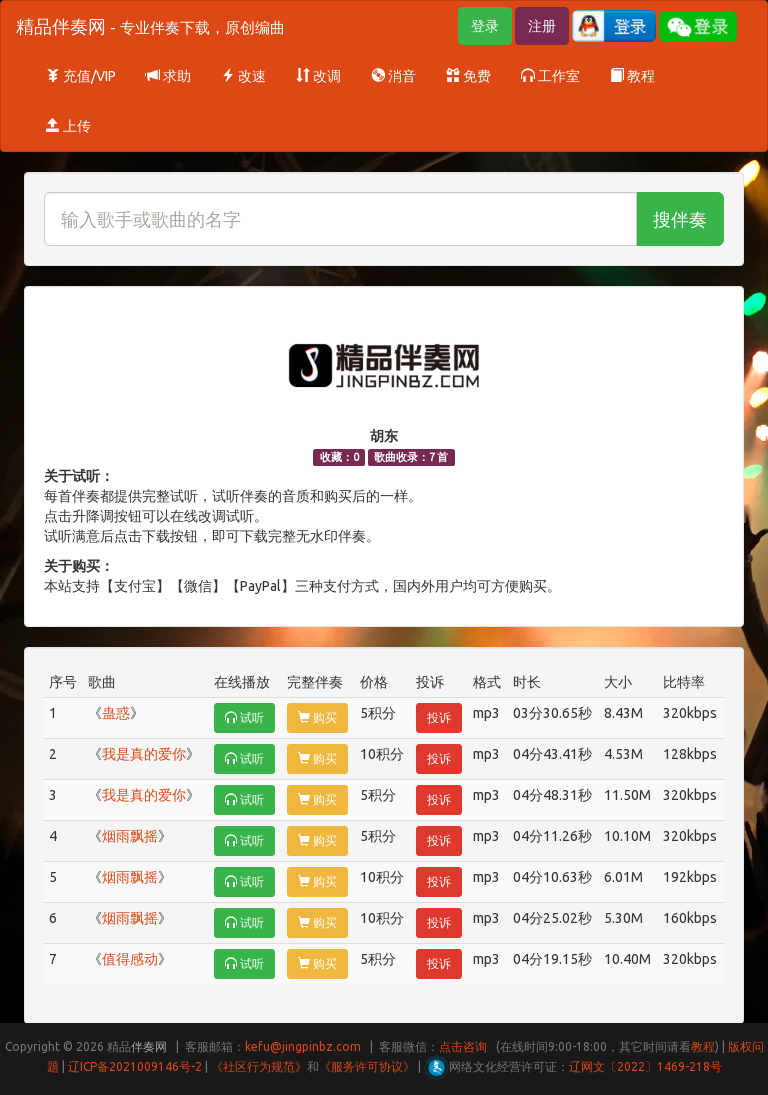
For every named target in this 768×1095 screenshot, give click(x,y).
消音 (393, 76)
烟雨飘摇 (130, 836)
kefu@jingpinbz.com (303, 1046)
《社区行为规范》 (259, 1066)
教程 (632, 76)
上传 (68, 126)
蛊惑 (116, 713)
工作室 (550, 76)
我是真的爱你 (144, 754)
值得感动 (130, 959)
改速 (243, 76)
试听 (244, 717)
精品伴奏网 (150, 26)
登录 (485, 26)
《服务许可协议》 (367, 1066)
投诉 (439, 717)
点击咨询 (463, 1046)
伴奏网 (149, 1046)
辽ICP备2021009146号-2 (135, 1066)
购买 (317, 717)
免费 (468, 76)
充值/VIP (81, 76)
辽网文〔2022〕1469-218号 (645, 1066)
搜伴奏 (680, 219)
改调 (318, 76)
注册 (542, 26)
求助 (168, 76)
